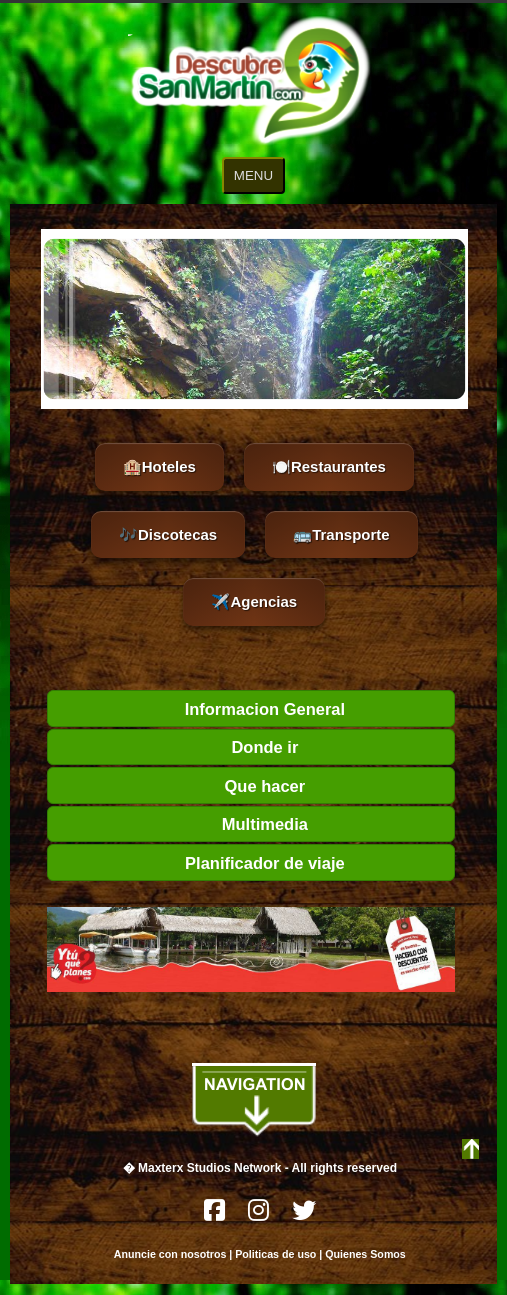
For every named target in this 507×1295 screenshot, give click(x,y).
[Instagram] (260, 1215)
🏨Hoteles (159, 466)
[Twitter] (304, 1215)
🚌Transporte (341, 534)
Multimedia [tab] (182, 824)
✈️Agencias (254, 601)
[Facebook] (216, 1215)
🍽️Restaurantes (329, 466)
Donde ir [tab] (177, 747)
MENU (253, 175)
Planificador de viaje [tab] (200, 863)
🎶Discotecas (168, 534)
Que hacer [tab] (180, 786)
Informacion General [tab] (200, 709)
